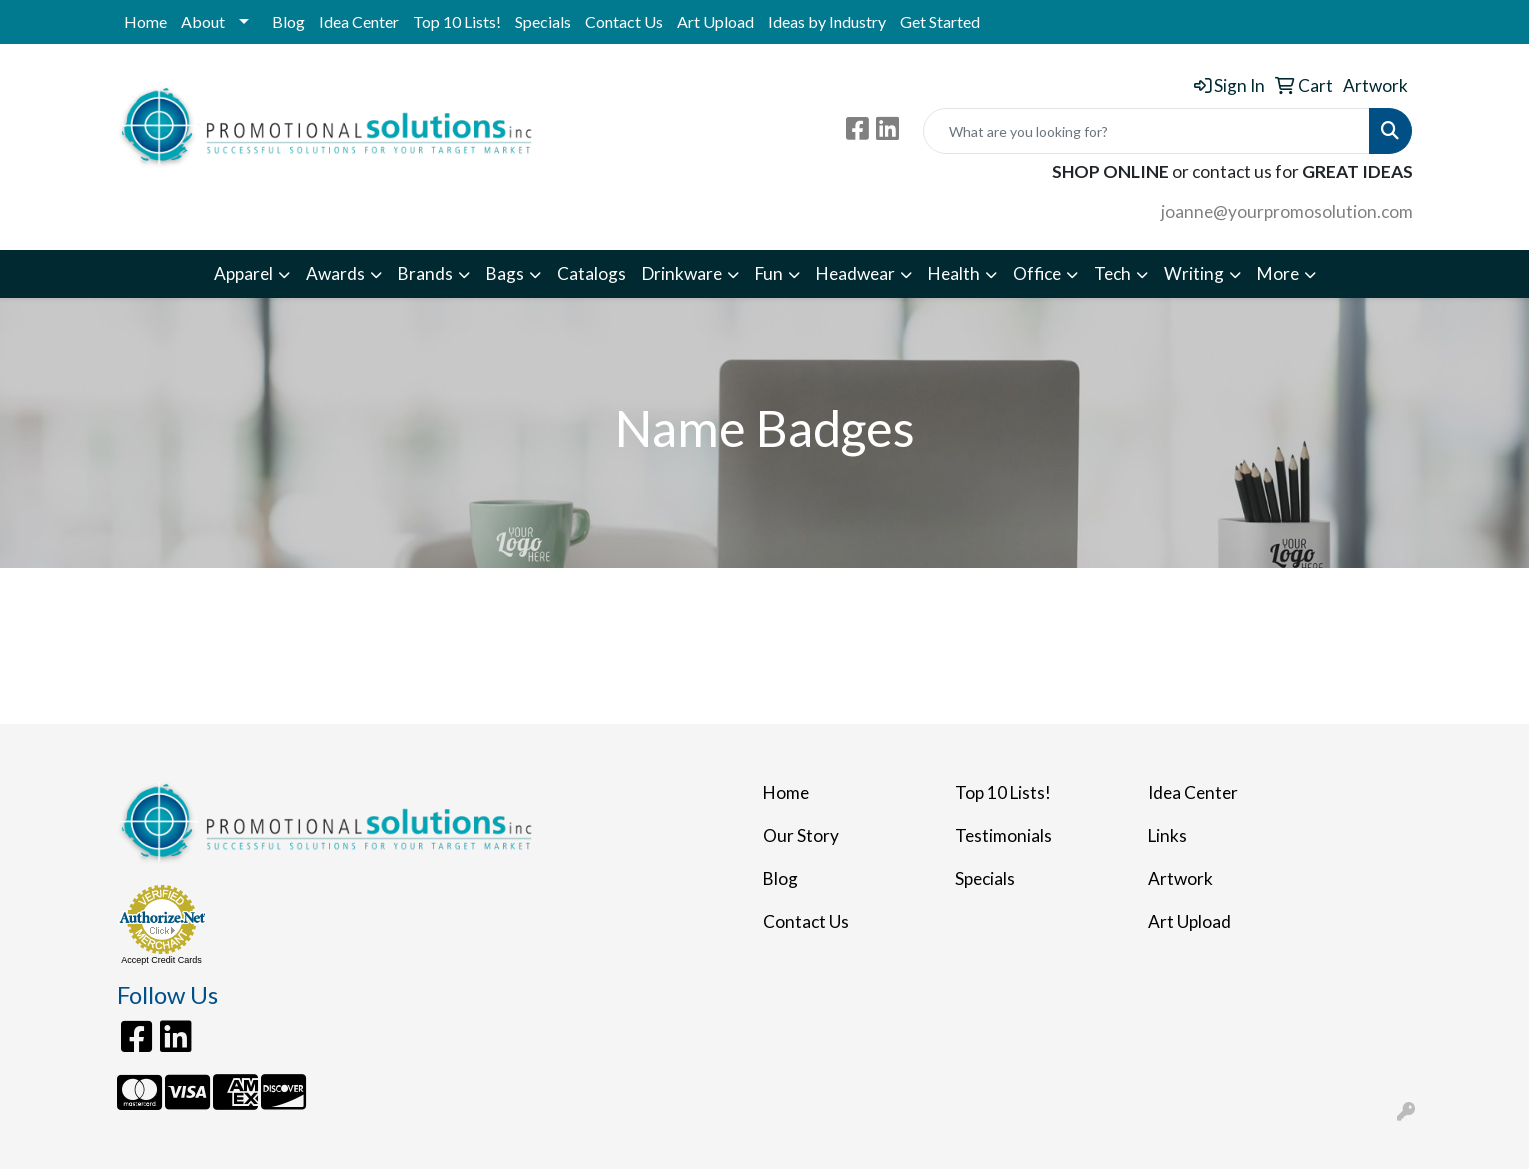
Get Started (940, 21)
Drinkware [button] (682, 273)
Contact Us (624, 21)
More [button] (1278, 273)
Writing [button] (1194, 273)
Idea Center (359, 21)
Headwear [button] (855, 273)
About (203, 21)
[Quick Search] (1146, 131)
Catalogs (591, 273)
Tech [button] (1112, 273)
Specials (543, 21)
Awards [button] (335, 273)
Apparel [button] (243, 273)
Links (1167, 835)
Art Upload (715, 21)
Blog (288, 21)
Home (145, 21)
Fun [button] (769, 273)
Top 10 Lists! (457, 21)
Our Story (801, 835)
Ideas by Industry (827, 21)
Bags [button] (505, 273)
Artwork (1180, 878)
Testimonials (1003, 835)
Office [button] (1037, 273)
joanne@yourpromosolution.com (1287, 211)
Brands (425, 273)
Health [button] (954, 273)
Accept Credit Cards (161, 960)
